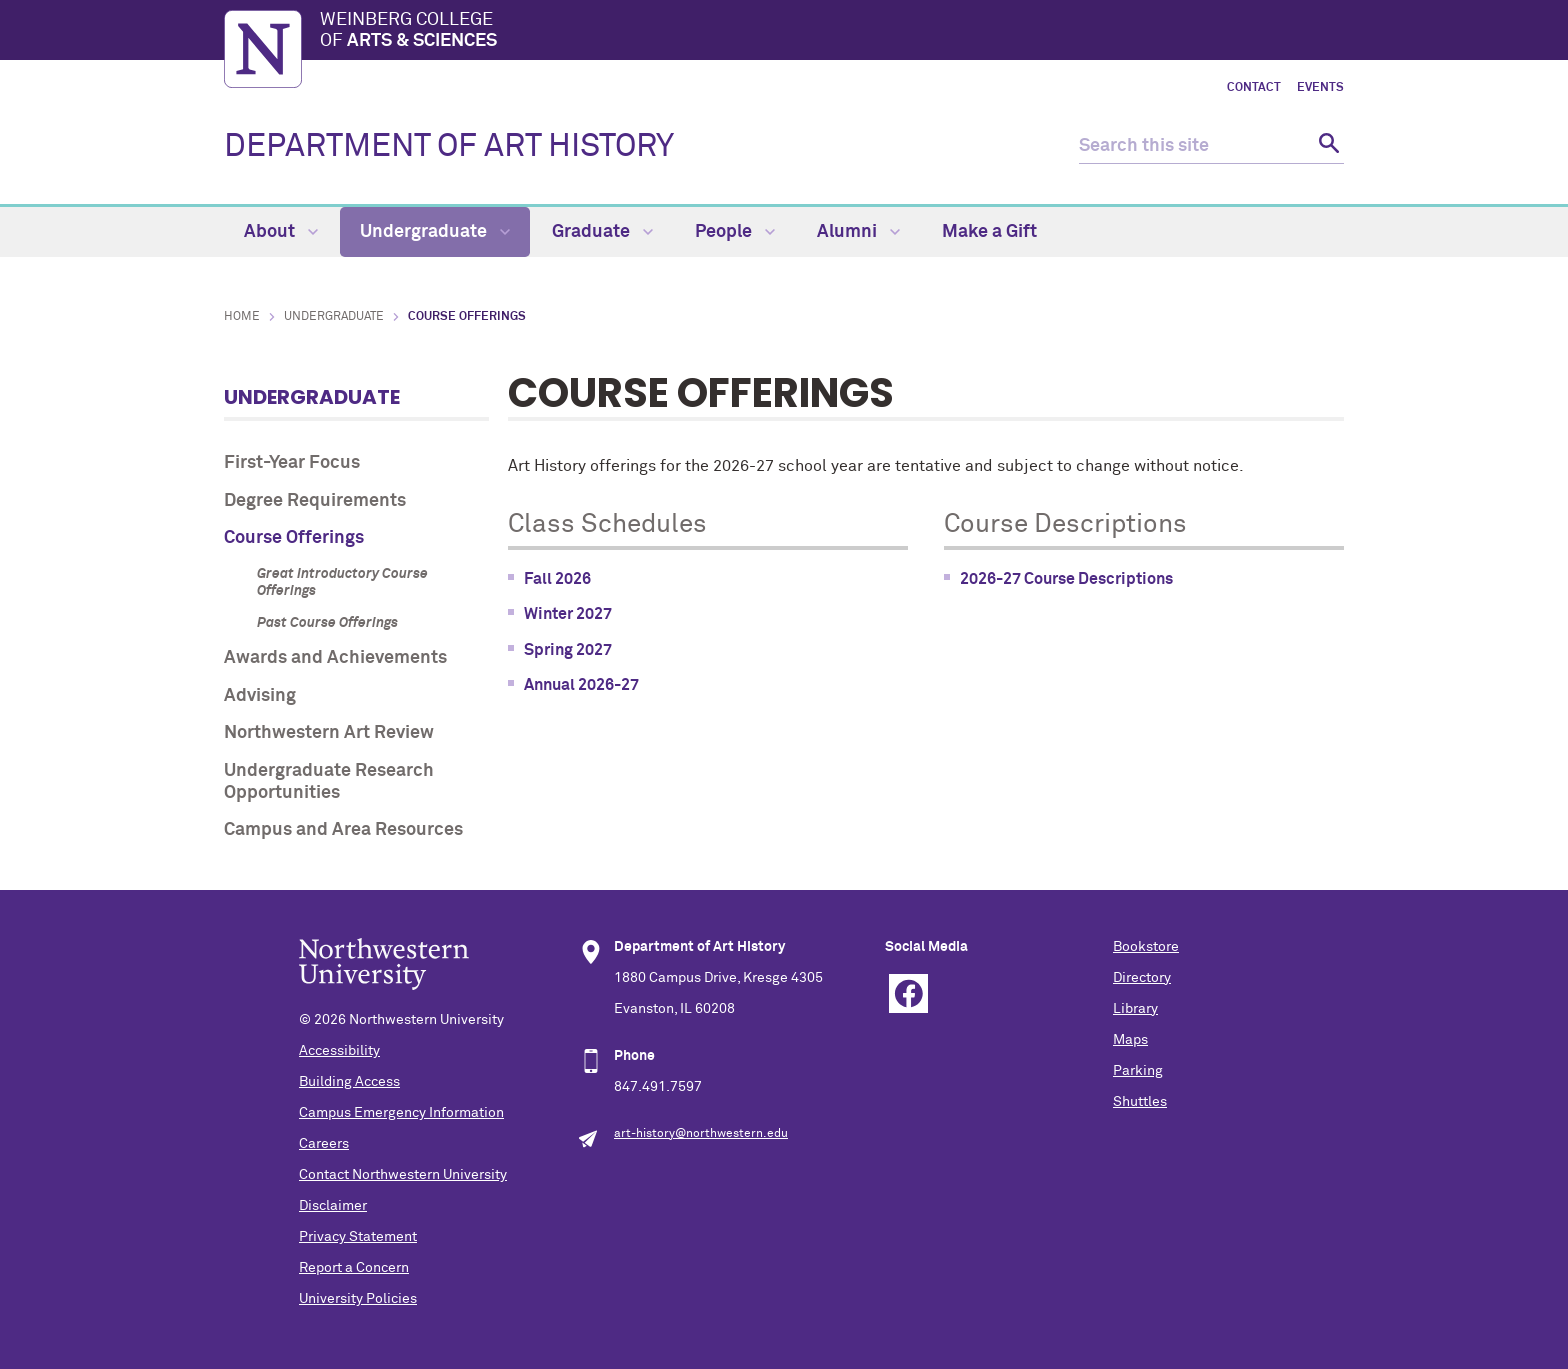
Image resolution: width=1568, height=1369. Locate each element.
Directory (1142, 978)
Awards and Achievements (335, 658)
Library (1135, 1009)
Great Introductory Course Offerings (342, 582)
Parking (1138, 1071)
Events (1320, 88)
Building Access (349, 1082)
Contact (1254, 88)
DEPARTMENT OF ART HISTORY (449, 147)
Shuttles (1140, 1102)
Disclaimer (333, 1206)
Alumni (858, 232)
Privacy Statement (358, 1237)
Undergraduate (435, 232)
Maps (1130, 1040)
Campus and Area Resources (343, 830)
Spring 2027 (568, 650)
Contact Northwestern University (403, 1175)
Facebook (908, 993)
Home (242, 317)
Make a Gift (989, 232)
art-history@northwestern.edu (701, 1134)
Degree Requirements (315, 501)
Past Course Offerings (327, 623)
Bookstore (1146, 947)
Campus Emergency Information (401, 1113)
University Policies (358, 1299)
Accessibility (339, 1051)
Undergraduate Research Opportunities (329, 782)
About (281, 232)
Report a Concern (354, 1268)
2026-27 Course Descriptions (1066, 579)
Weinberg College (832, 32)
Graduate (602, 232)
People (735, 232)
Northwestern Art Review (329, 733)
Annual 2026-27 (581, 685)
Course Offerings (294, 538)
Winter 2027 (568, 614)
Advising (260, 696)
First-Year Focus (292, 463)
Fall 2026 (557, 579)
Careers (324, 1144)
